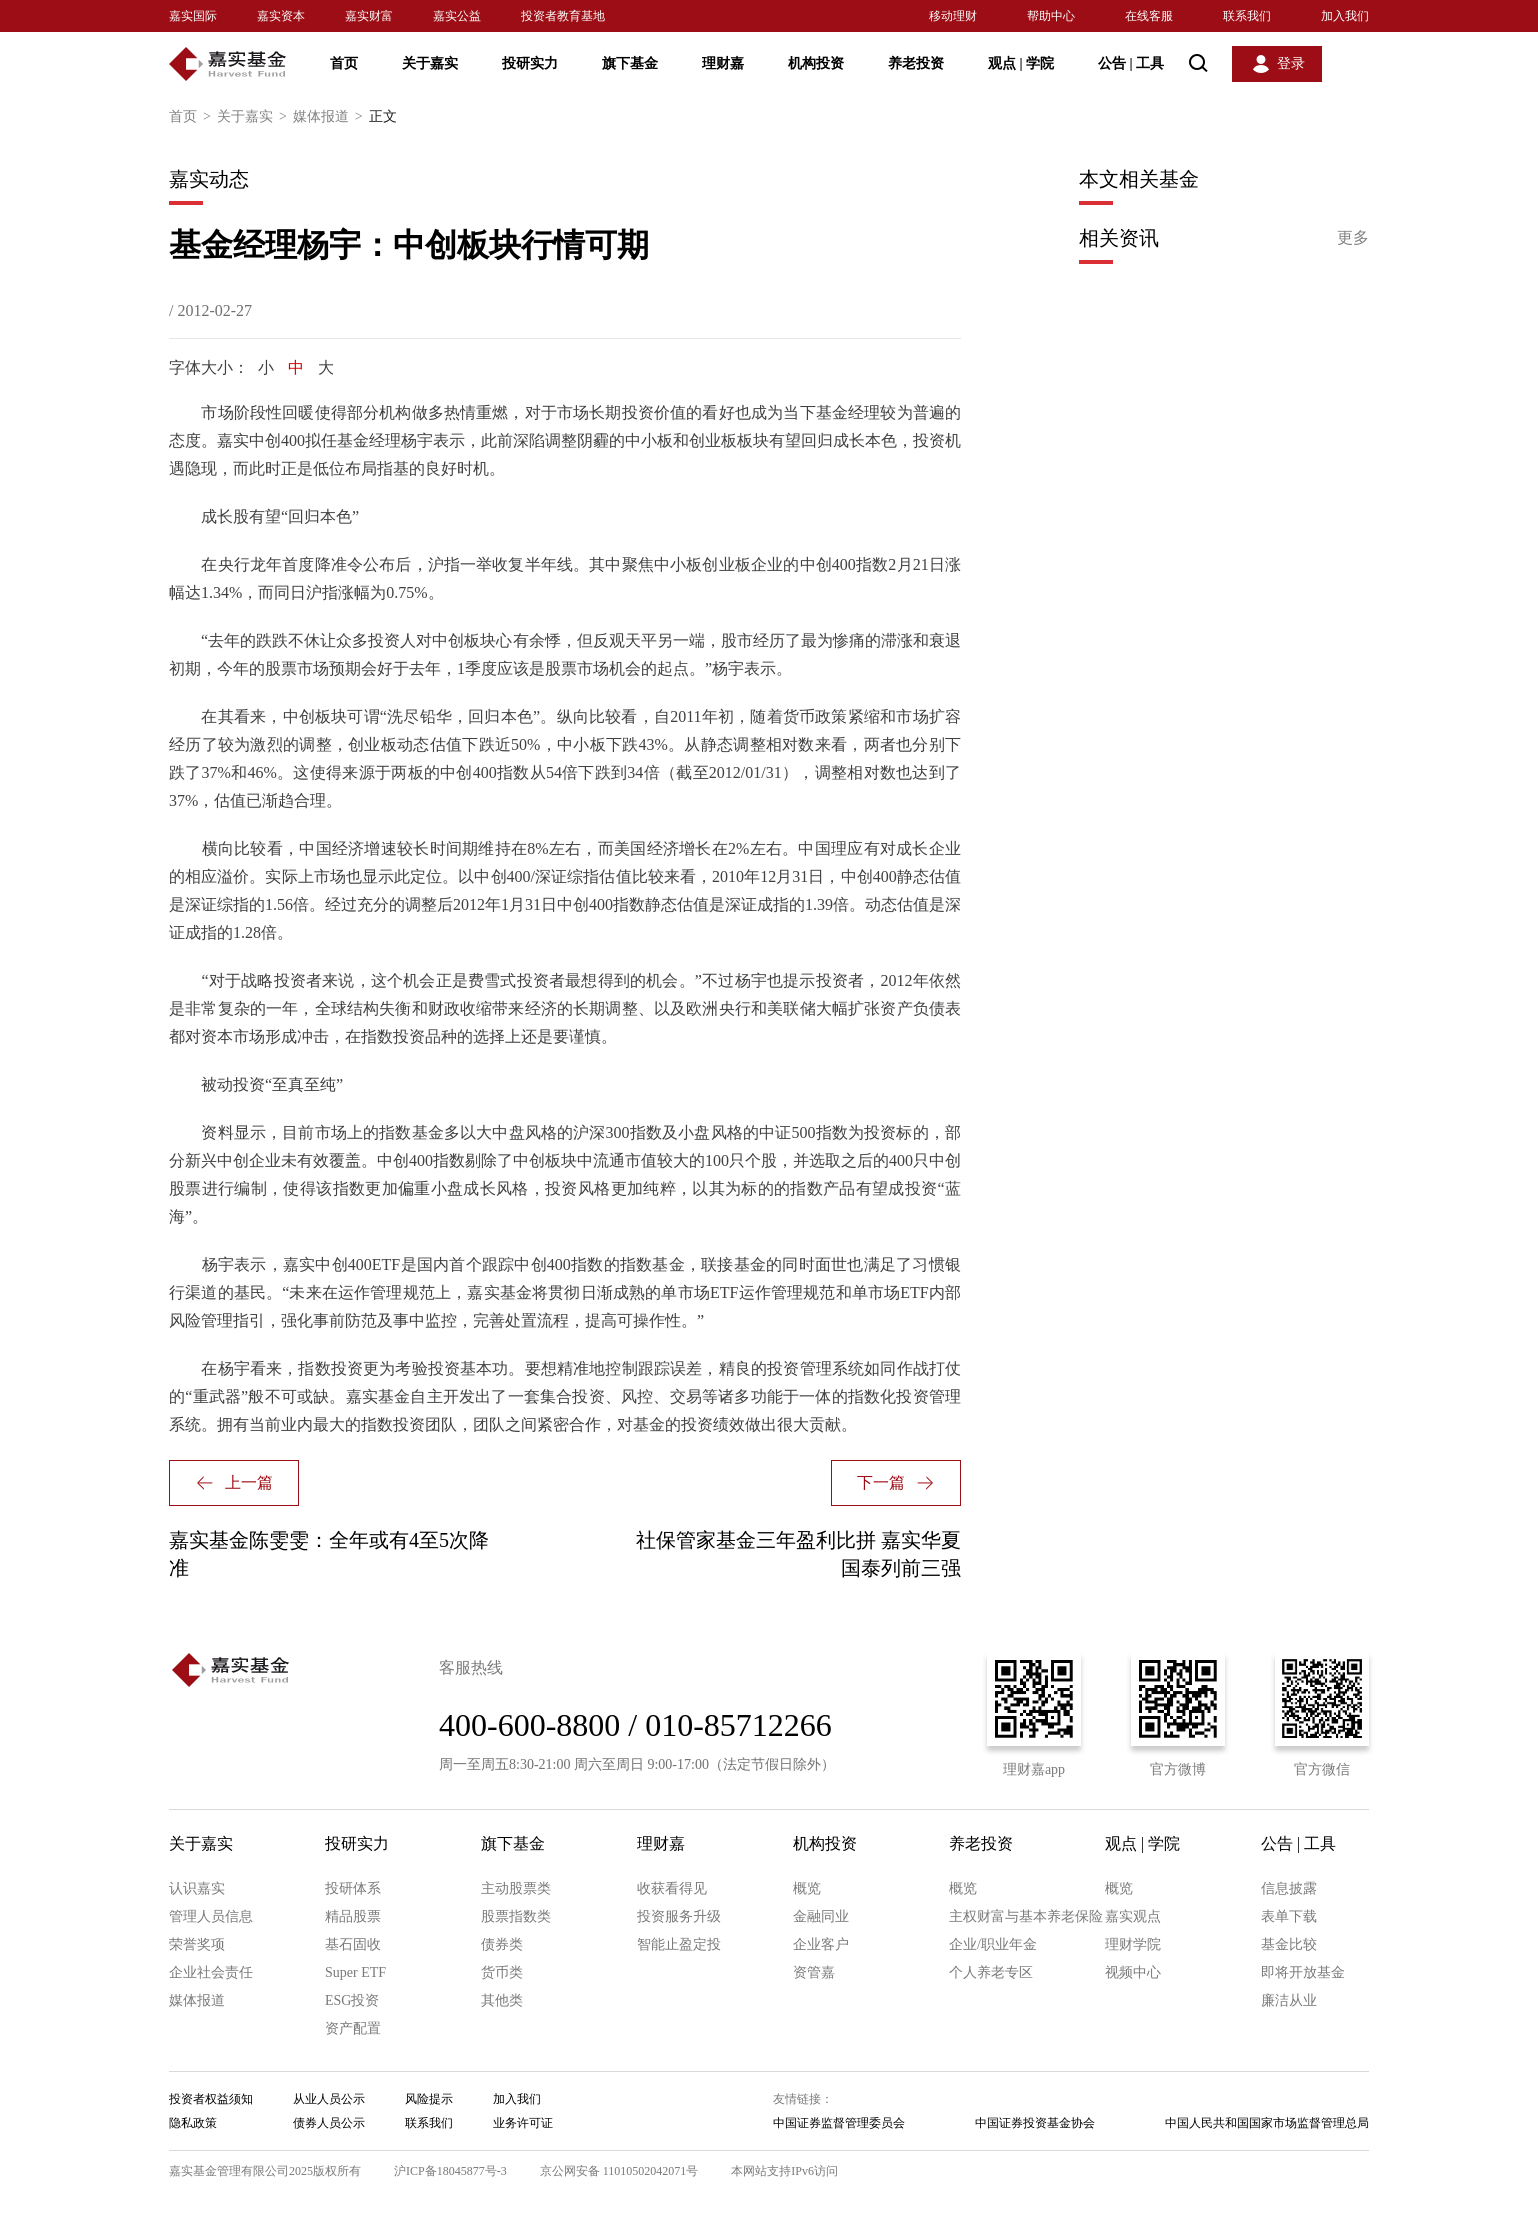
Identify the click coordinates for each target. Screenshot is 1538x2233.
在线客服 (1149, 16)
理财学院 (1133, 1944)
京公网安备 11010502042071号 (619, 2171)
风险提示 (429, 2099)
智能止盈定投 (679, 1944)
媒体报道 (331, 117)
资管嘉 (814, 1972)
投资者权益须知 (211, 2099)
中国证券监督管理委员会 (839, 2123)
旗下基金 (630, 63)
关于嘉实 (430, 63)
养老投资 (916, 63)
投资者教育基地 (563, 16)
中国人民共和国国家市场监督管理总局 (1267, 2123)
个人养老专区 (991, 1972)
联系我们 (1247, 16)
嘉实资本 (281, 16)
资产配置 (353, 2028)
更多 (1353, 237)
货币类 (502, 1972)
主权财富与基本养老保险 (1026, 1916)
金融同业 (821, 1916)
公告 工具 (1131, 63)
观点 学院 (1021, 63)
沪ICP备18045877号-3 (450, 2171)
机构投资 (816, 63)
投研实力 (530, 63)
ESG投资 (352, 2000)
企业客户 (821, 1944)
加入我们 (1345, 16)
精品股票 (353, 1916)
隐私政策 (193, 2123)
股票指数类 (516, 1916)
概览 (807, 1888)
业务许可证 (523, 2123)
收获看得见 (672, 1888)
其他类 (502, 2000)
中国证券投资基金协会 (1035, 2123)
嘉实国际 (193, 16)
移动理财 (953, 16)
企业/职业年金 (993, 1944)
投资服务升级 (679, 1916)
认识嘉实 (197, 1888)
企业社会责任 (211, 1972)
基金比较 (1289, 1944)
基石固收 (353, 1944)
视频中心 (1133, 1972)
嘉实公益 (457, 16)
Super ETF (355, 1972)
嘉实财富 (369, 16)
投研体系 (353, 1888)
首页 (344, 63)
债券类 (502, 1944)
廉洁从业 (1289, 2000)
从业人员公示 (329, 2099)
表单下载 (1289, 1916)
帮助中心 (1051, 16)
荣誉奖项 (197, 1944)
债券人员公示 (329, 2123)
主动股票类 (516, 1888)
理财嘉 (723, 63)
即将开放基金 (1303, 1972)
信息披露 (1289, 1888)
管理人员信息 (211, 1916)
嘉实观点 (1133, 1916)
